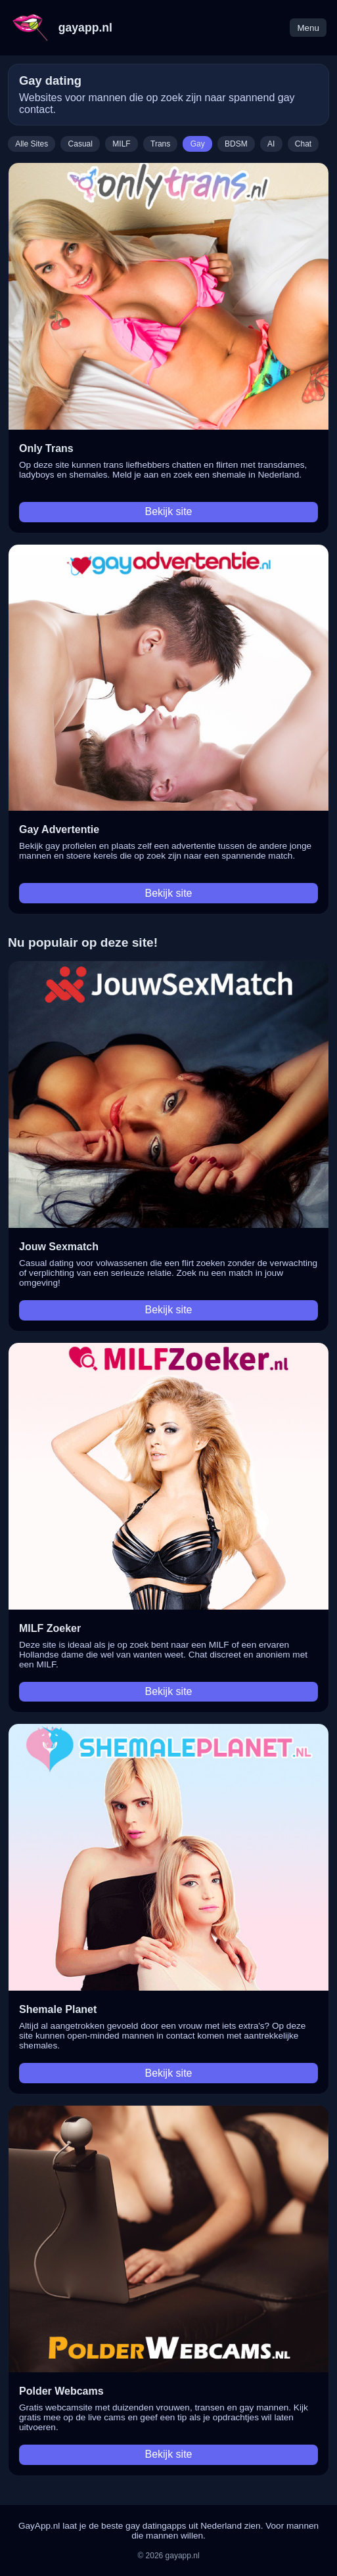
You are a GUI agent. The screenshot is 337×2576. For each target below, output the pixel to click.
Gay (198, 143)
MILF (121, 143)
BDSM (236, 143)
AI (271, 143)
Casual (80, 143)
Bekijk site (168, 511)
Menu (308, 28)
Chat (303, 143)
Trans (160, 143)
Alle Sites (31, 143)
